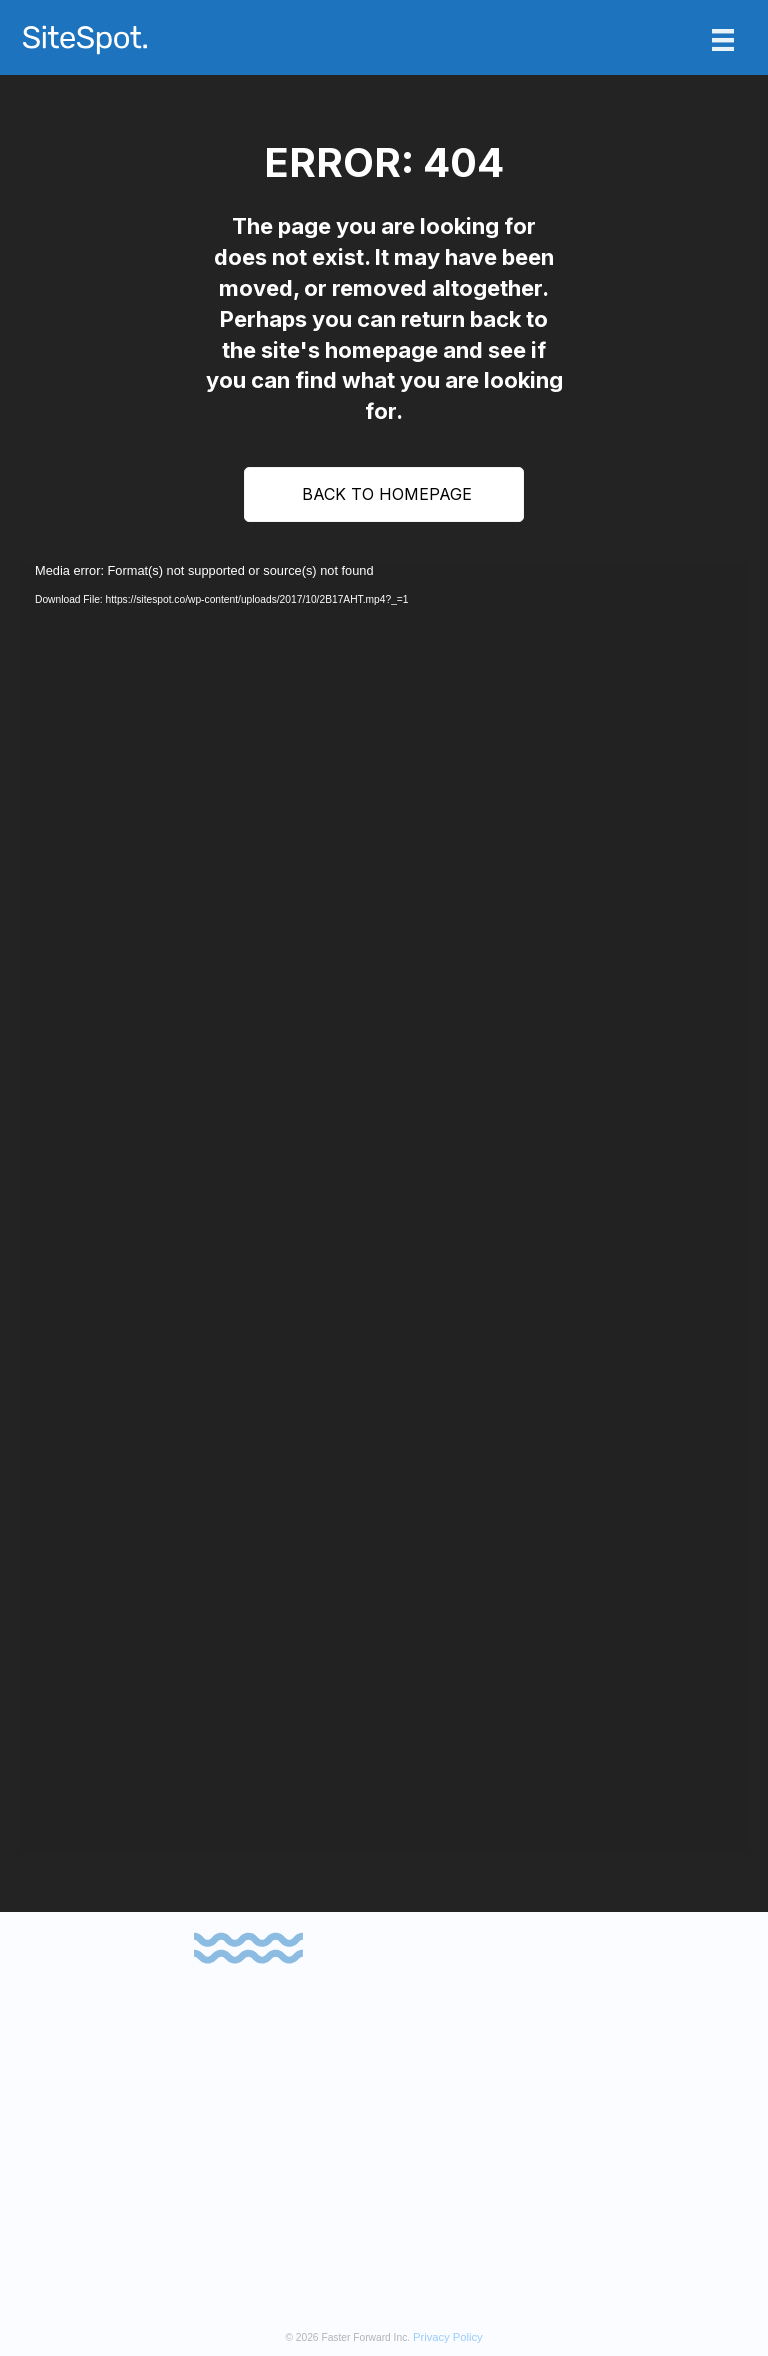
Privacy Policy (448, 2337)
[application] (384, 1207)
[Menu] (723, 40)
